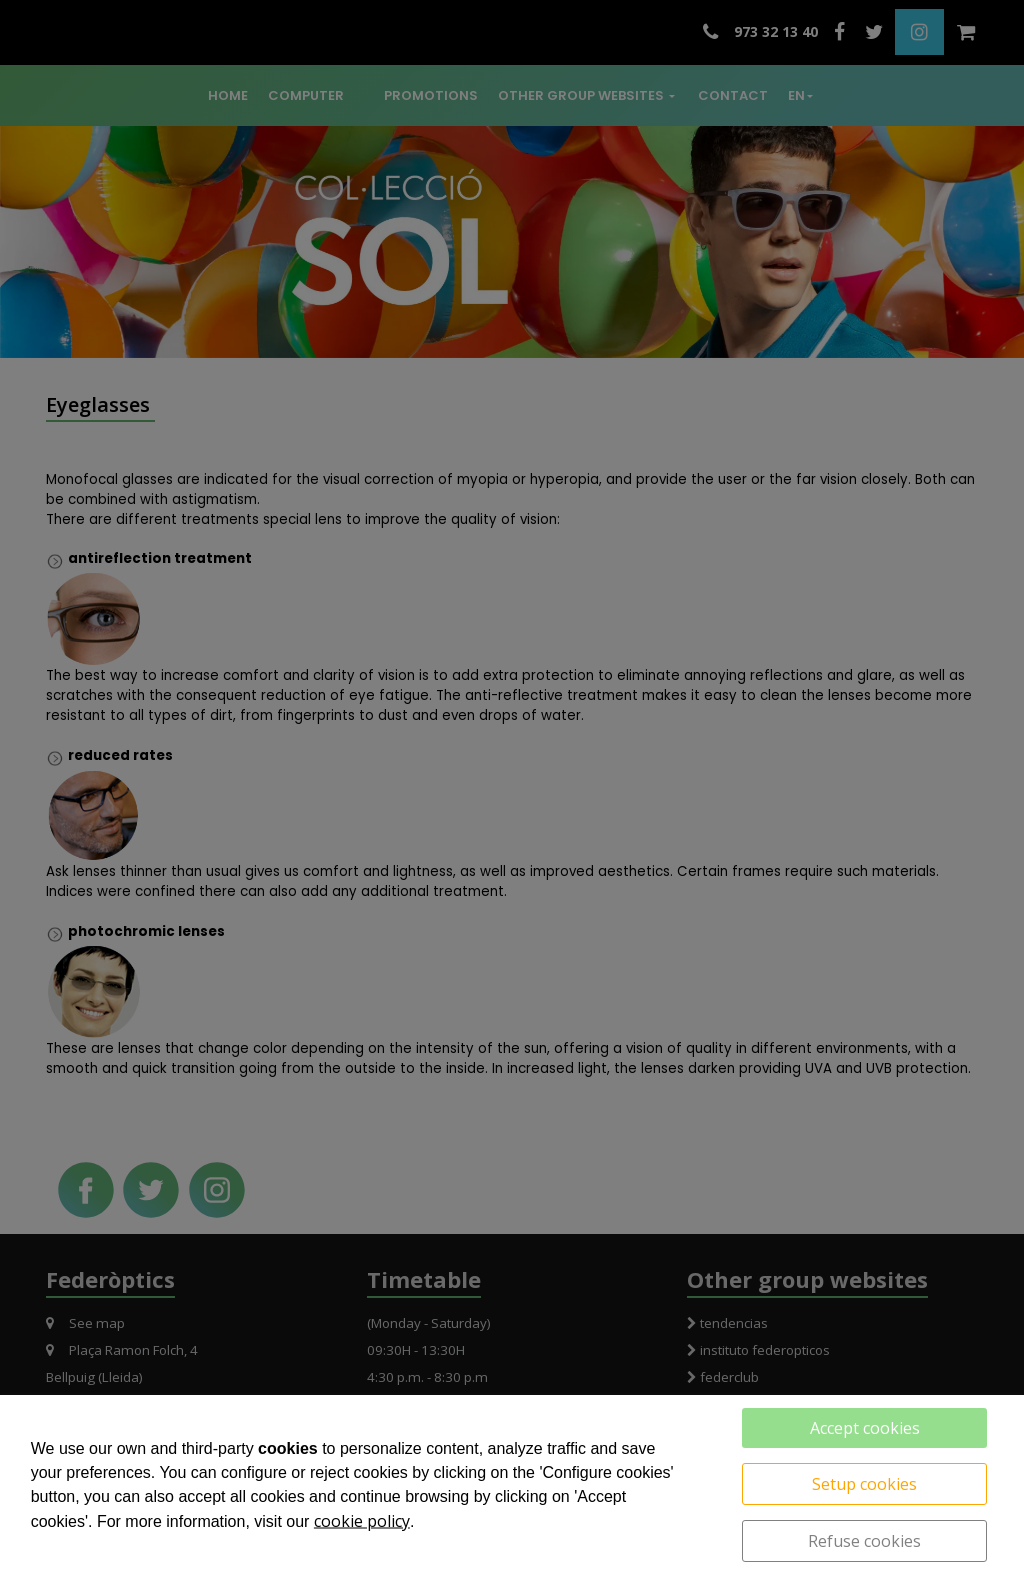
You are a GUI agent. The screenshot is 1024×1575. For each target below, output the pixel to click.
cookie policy (362, 1521)
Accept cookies (865, 1428)
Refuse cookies (864, 1541)
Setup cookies (864, 1484)
